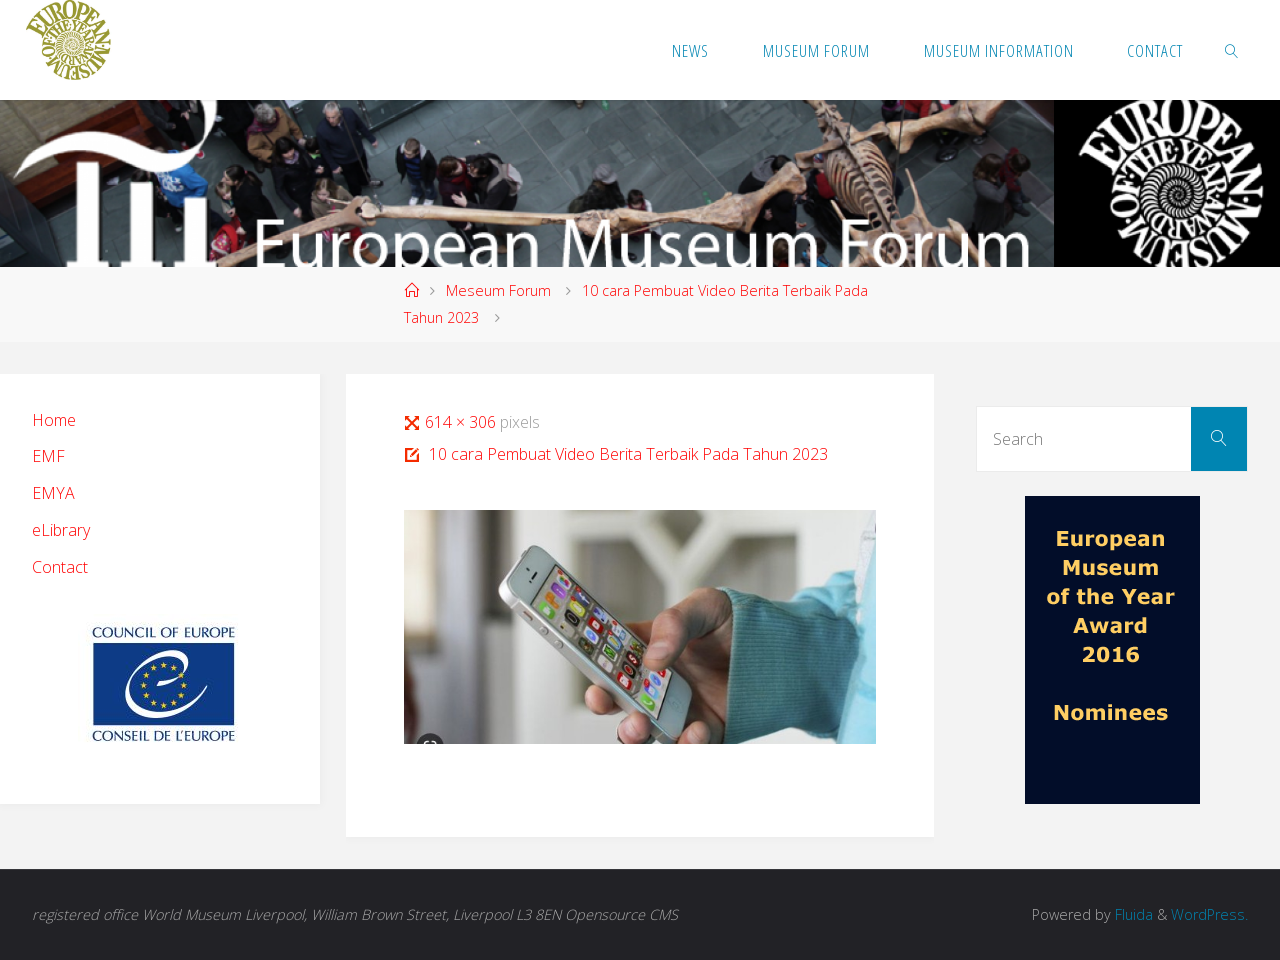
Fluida (1132, 914)
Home (54, 420)
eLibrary (61, 530)
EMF (48, 456)
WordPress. (1209, 914)
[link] (1232, 50)
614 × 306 (462, 422)
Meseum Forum (498, 290)
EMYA (53, 493)
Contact (60, 567)
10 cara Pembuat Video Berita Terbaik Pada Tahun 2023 (628, 454)
